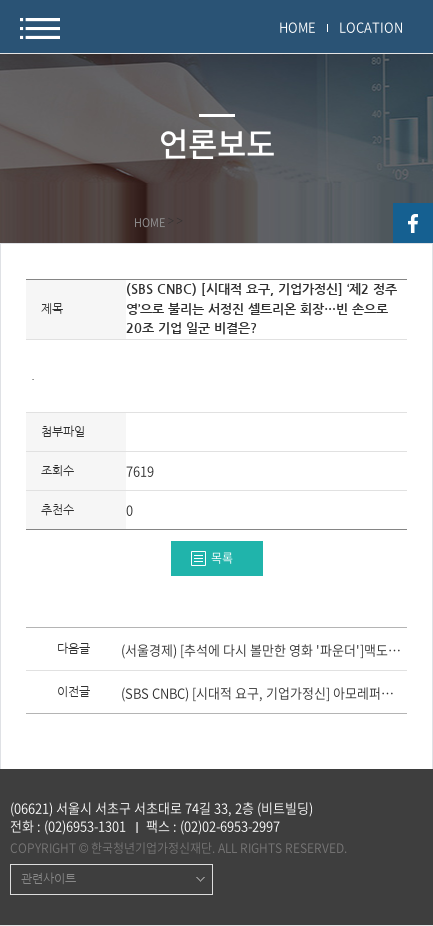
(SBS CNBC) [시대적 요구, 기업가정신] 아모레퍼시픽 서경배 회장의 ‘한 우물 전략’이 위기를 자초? (262, 694)
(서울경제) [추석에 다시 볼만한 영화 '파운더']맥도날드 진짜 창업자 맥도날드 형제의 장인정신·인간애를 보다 (262, 651)
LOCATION (371, 26)
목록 (222, 558)
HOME (297, 26)
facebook (413, 223)
